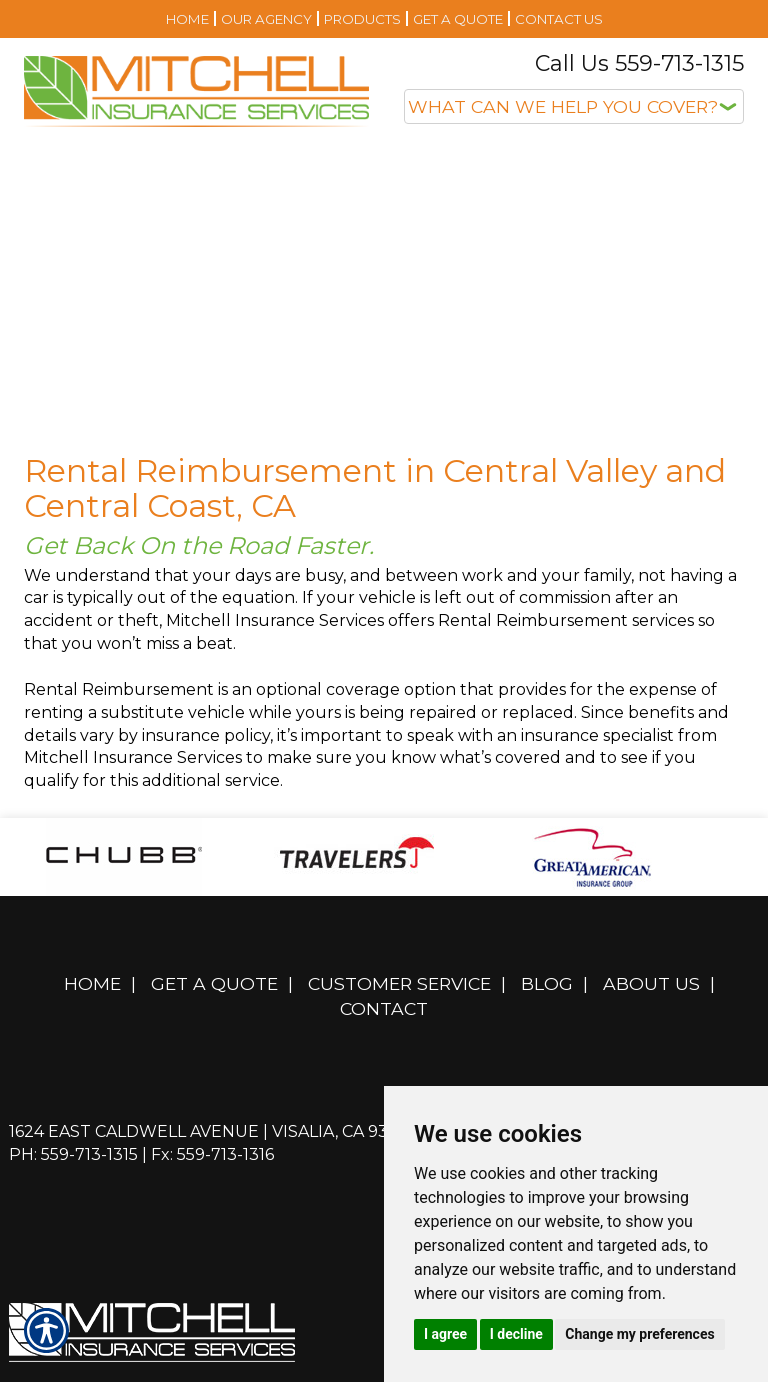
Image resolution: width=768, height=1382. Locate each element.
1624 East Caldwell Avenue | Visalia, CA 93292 (213, 1131)
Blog (547, 983)
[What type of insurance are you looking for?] (574, 106)
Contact (384, 1008)
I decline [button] (516, 1334)
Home (92, 983)
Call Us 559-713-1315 (639, 63)
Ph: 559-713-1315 (73, 1154)
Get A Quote (214, 983)
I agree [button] (445, 1334)
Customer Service (399, 983)
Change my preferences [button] (639, 1334)
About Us (651, 983)
